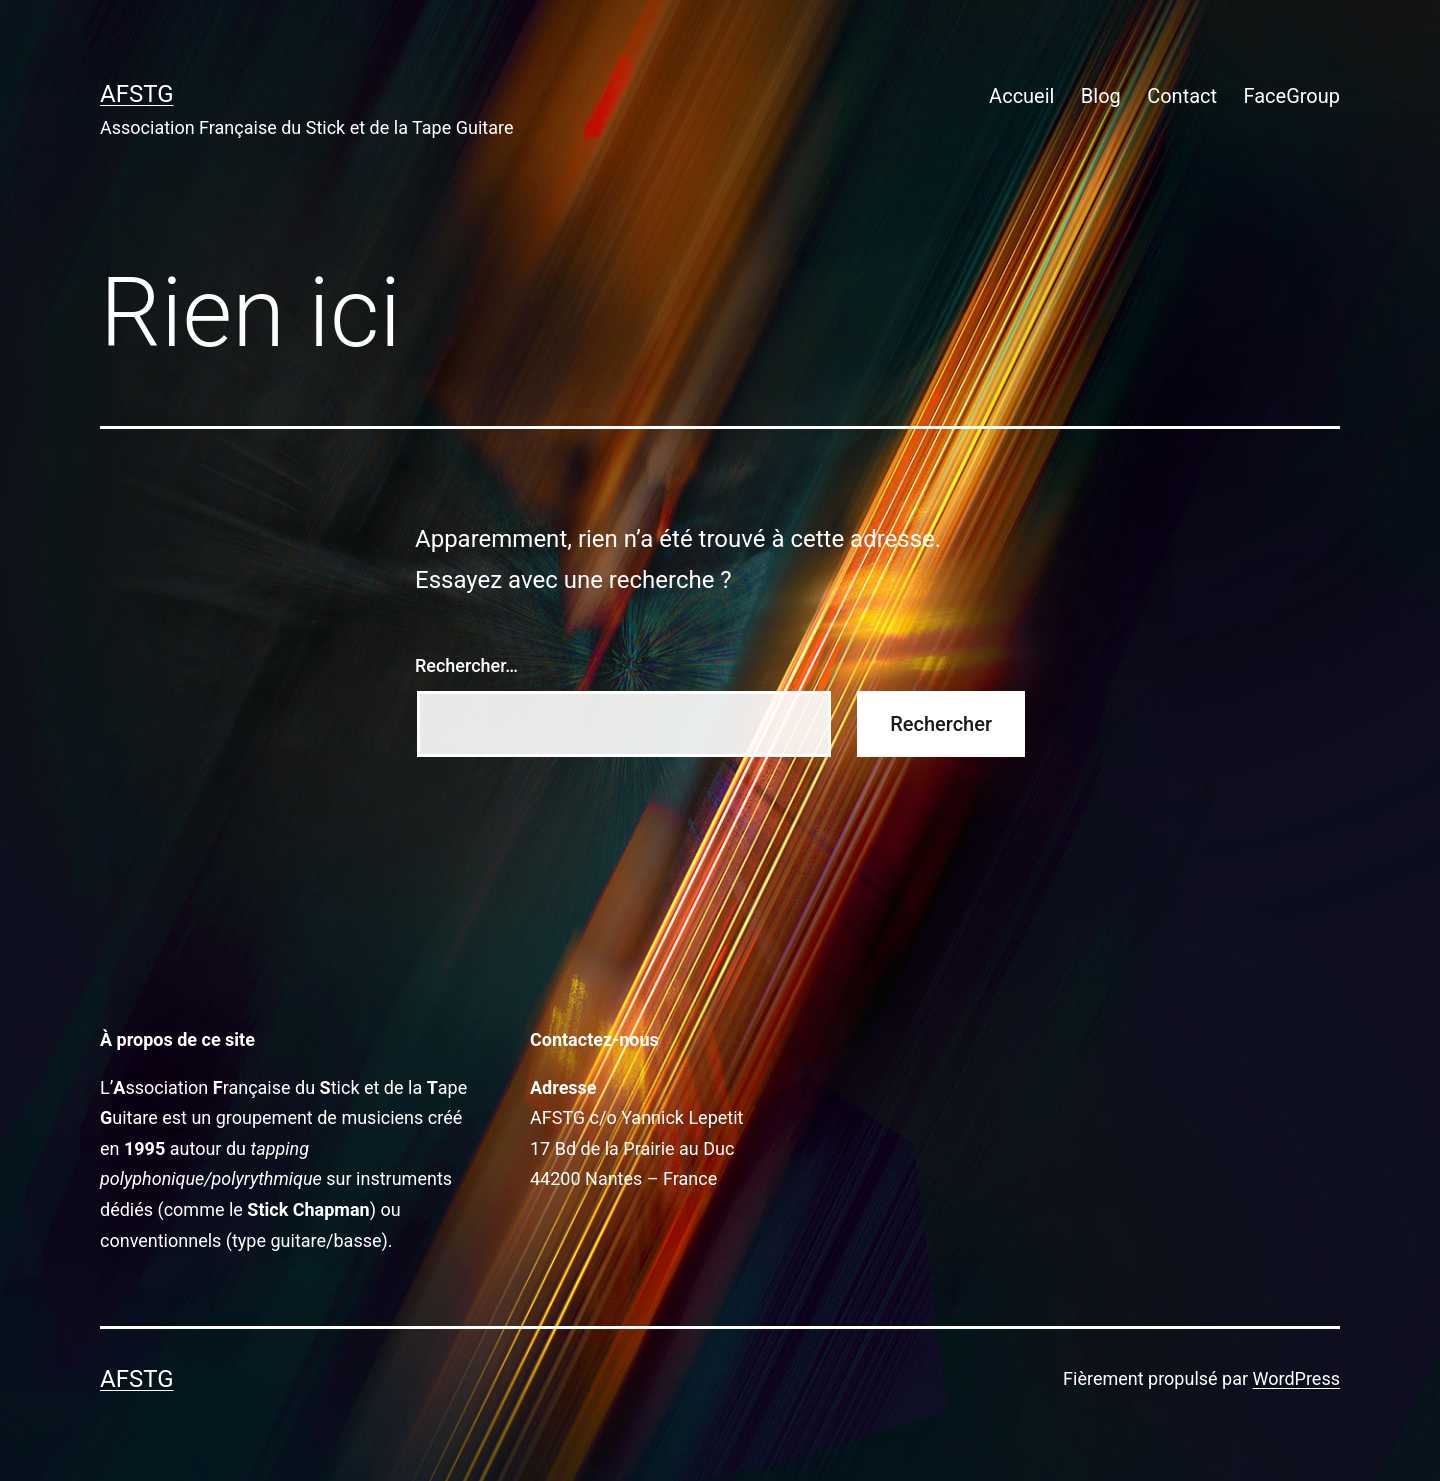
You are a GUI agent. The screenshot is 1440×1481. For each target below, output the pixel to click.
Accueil (1021, 96)
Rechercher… (466, 665)
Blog (1101, 96)
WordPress (1296, 1378)
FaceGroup (1291, 96)
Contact (1182, 96)
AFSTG (137, 94)
